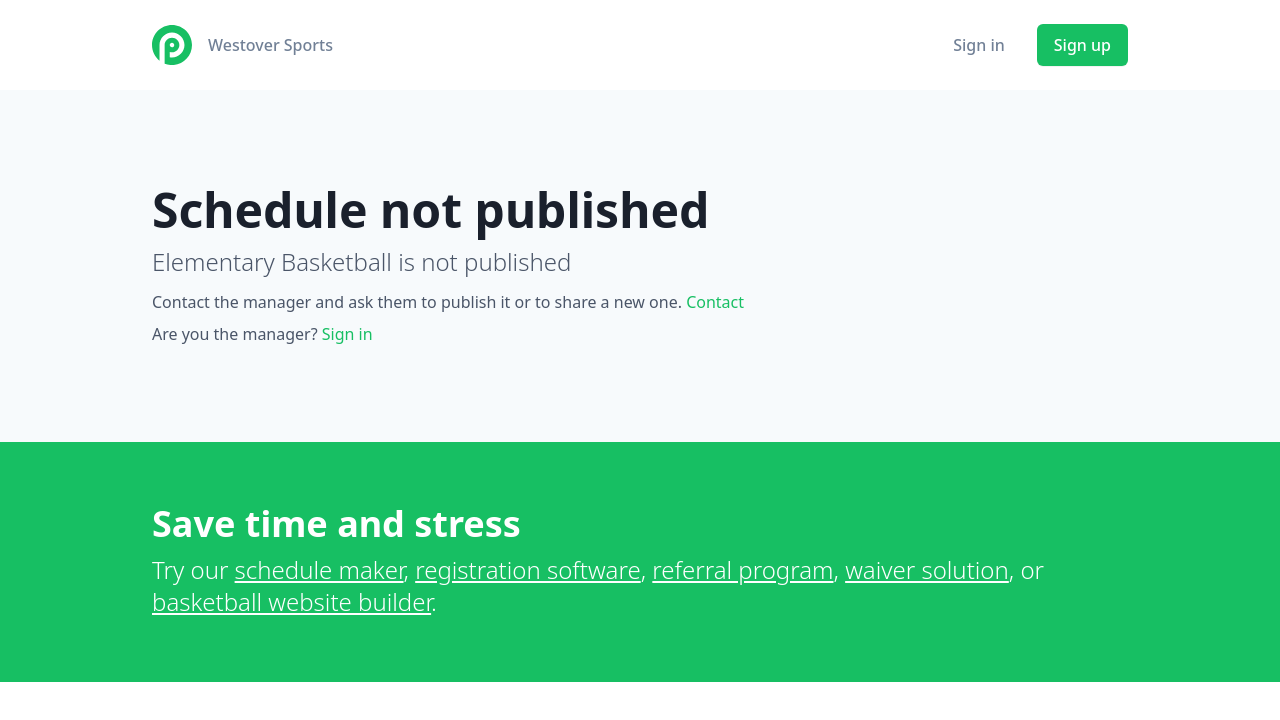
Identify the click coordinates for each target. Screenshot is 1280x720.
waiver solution (927, 569)
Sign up (1082, 45)
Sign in (979, 45)
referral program (742, 569)
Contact (715, 302)
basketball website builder (291, 601)
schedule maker (319, 569)
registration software (528, 569)
